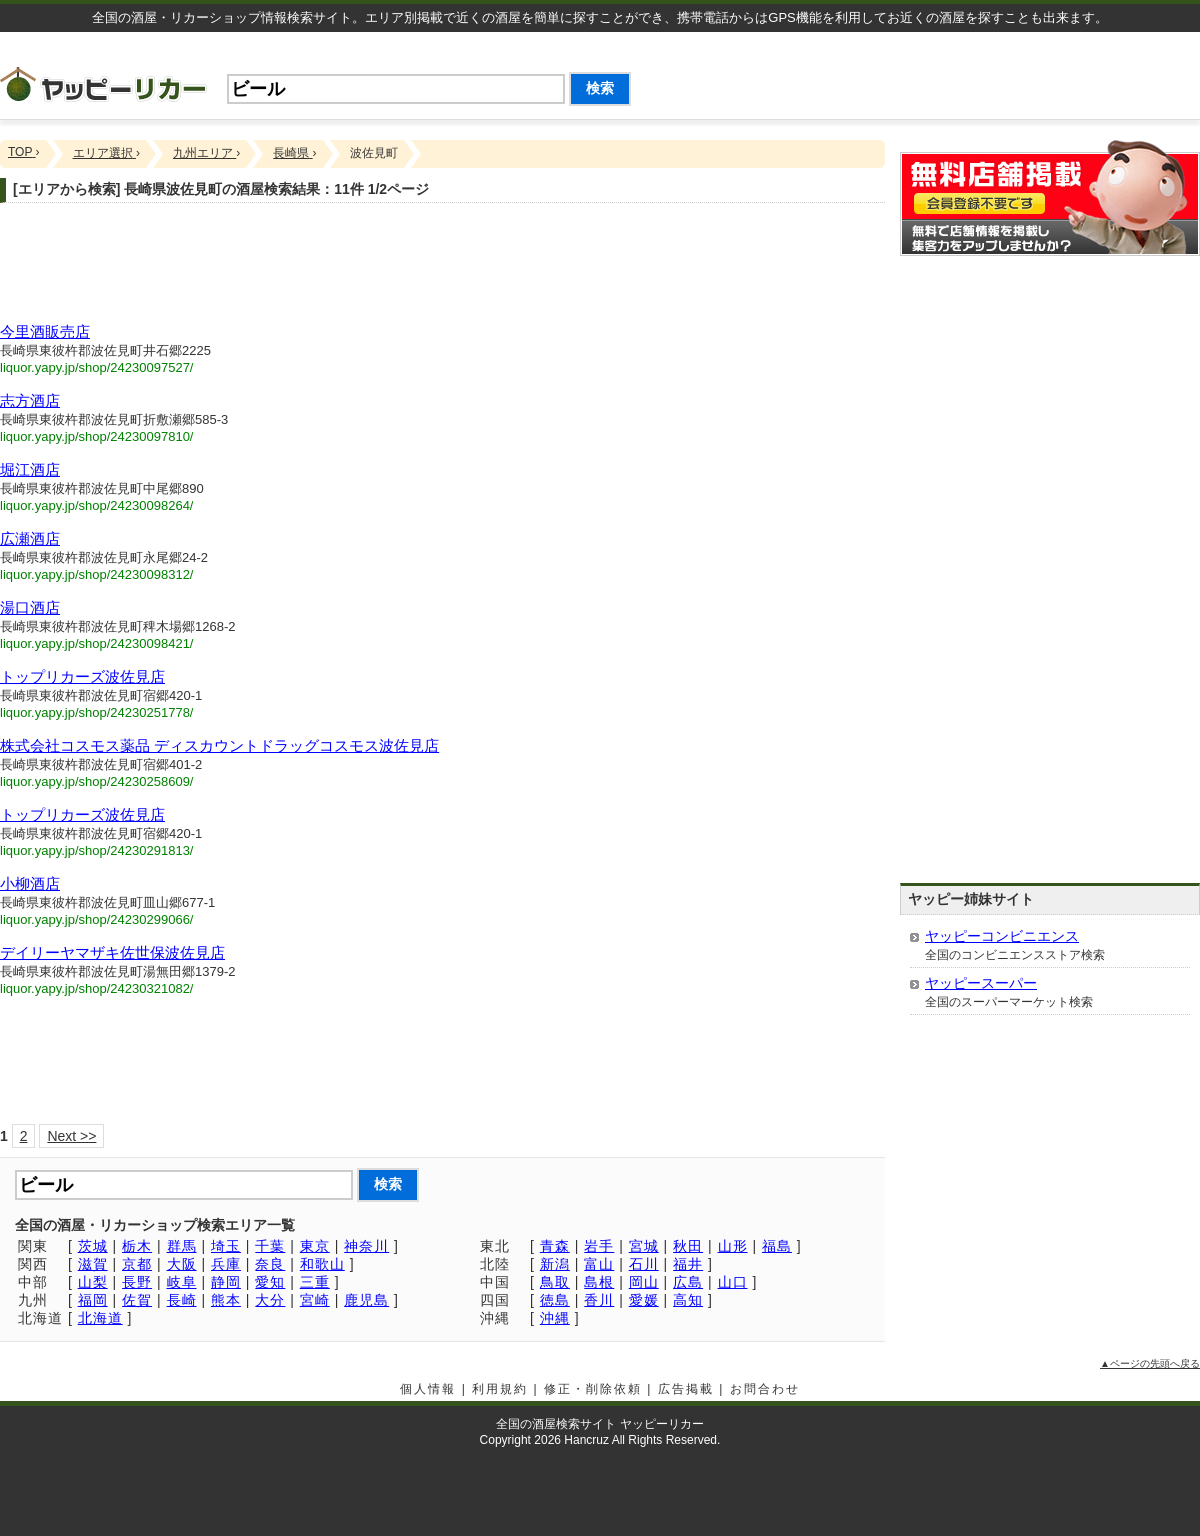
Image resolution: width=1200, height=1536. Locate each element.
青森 (555, 1246)
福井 (688, 1264)
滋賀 (93, 1264)
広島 (688, 1282)
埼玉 (226, 1246)
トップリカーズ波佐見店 (82, 676)
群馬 (182, 1246)
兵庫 (226, 1264)
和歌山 (322, 1264)
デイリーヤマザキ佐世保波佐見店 (112, 952)
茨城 (93, 1246)
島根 (599, 1282)
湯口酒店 (30, 607)
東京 (315, 1246)
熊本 (226, 1300)
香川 (599, 1300)
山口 (733, 1282)
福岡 (93, 1300)
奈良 (270, 1264)
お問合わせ (765, 1389)
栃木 (137, 1246)
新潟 (555, 1264)
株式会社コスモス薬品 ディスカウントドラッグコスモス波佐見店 (219, 745)
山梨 (93, 1282)
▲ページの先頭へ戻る (1150, 1363)
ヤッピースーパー (981, 983)
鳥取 (555, 1282)
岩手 (599, 1246)
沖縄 (555, 1318)
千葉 (270, 1246)
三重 (315, 1282)
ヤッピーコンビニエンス (1002, 936)
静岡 (226, 1282)
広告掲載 (686, 1389)
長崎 (182, 1300)
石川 (644, 1264)
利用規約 (500, 1389)
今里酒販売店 (45, 331)
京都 (137, 1264)
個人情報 (428, 1389)
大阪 (182, 1264)
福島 (777, 1246)
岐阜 (182, 1282)
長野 (137, 1282)
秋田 (688, 1246)
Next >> (71, 1136)
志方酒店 (30, 400)
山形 (733, 1246)
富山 (599, 1264)
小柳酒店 (30, 883)
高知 (688, 1300)
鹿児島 (366, 1300)
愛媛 (644, 1300)
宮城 (644, 1246)
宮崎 (315, 1300)
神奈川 (366, 1246)
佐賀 (137, 1300)
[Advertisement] (442, 268)
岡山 (644, 1282)
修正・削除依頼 (593, 1389)
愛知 (270, 1282)
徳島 (555, 1300)
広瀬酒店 (30, 538)
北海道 (100, 1318)
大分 (270, 1300)
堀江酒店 (30, 469)
